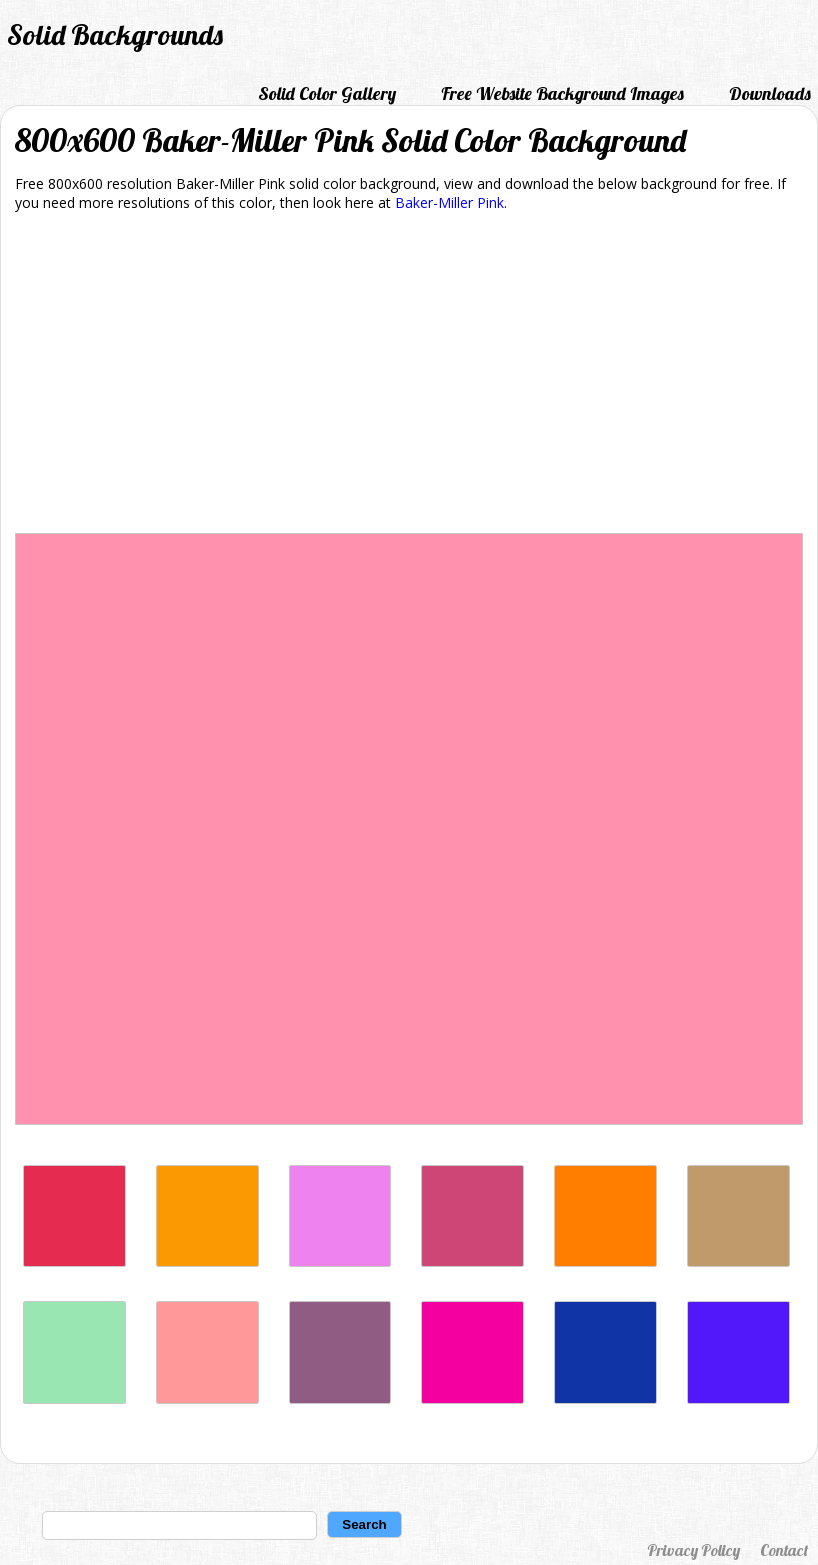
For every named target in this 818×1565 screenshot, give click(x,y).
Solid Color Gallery (327, 93)
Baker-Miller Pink (449, 202)
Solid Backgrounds (115, 34)
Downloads (770, 93)
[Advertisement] (409, 376)
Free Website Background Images (562, 93)
